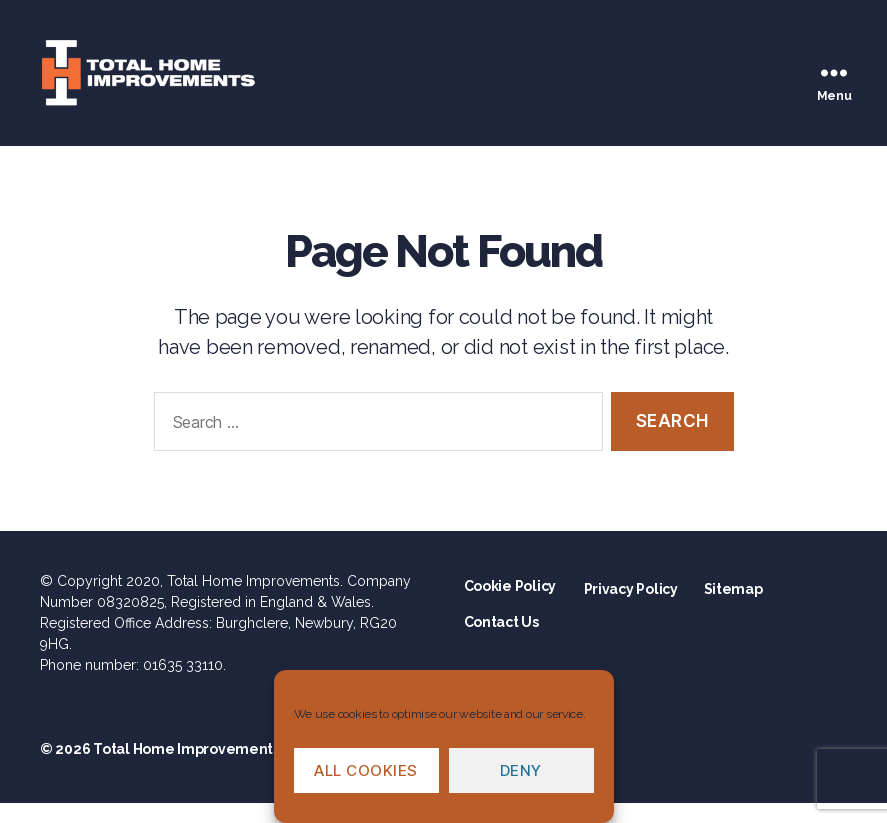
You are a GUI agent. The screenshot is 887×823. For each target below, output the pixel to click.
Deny (521, 770)
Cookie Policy (510, 606)
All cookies (366, 770)
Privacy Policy (631, 609)
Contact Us (501, 642)
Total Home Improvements (186, 769)
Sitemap (733, 609)
